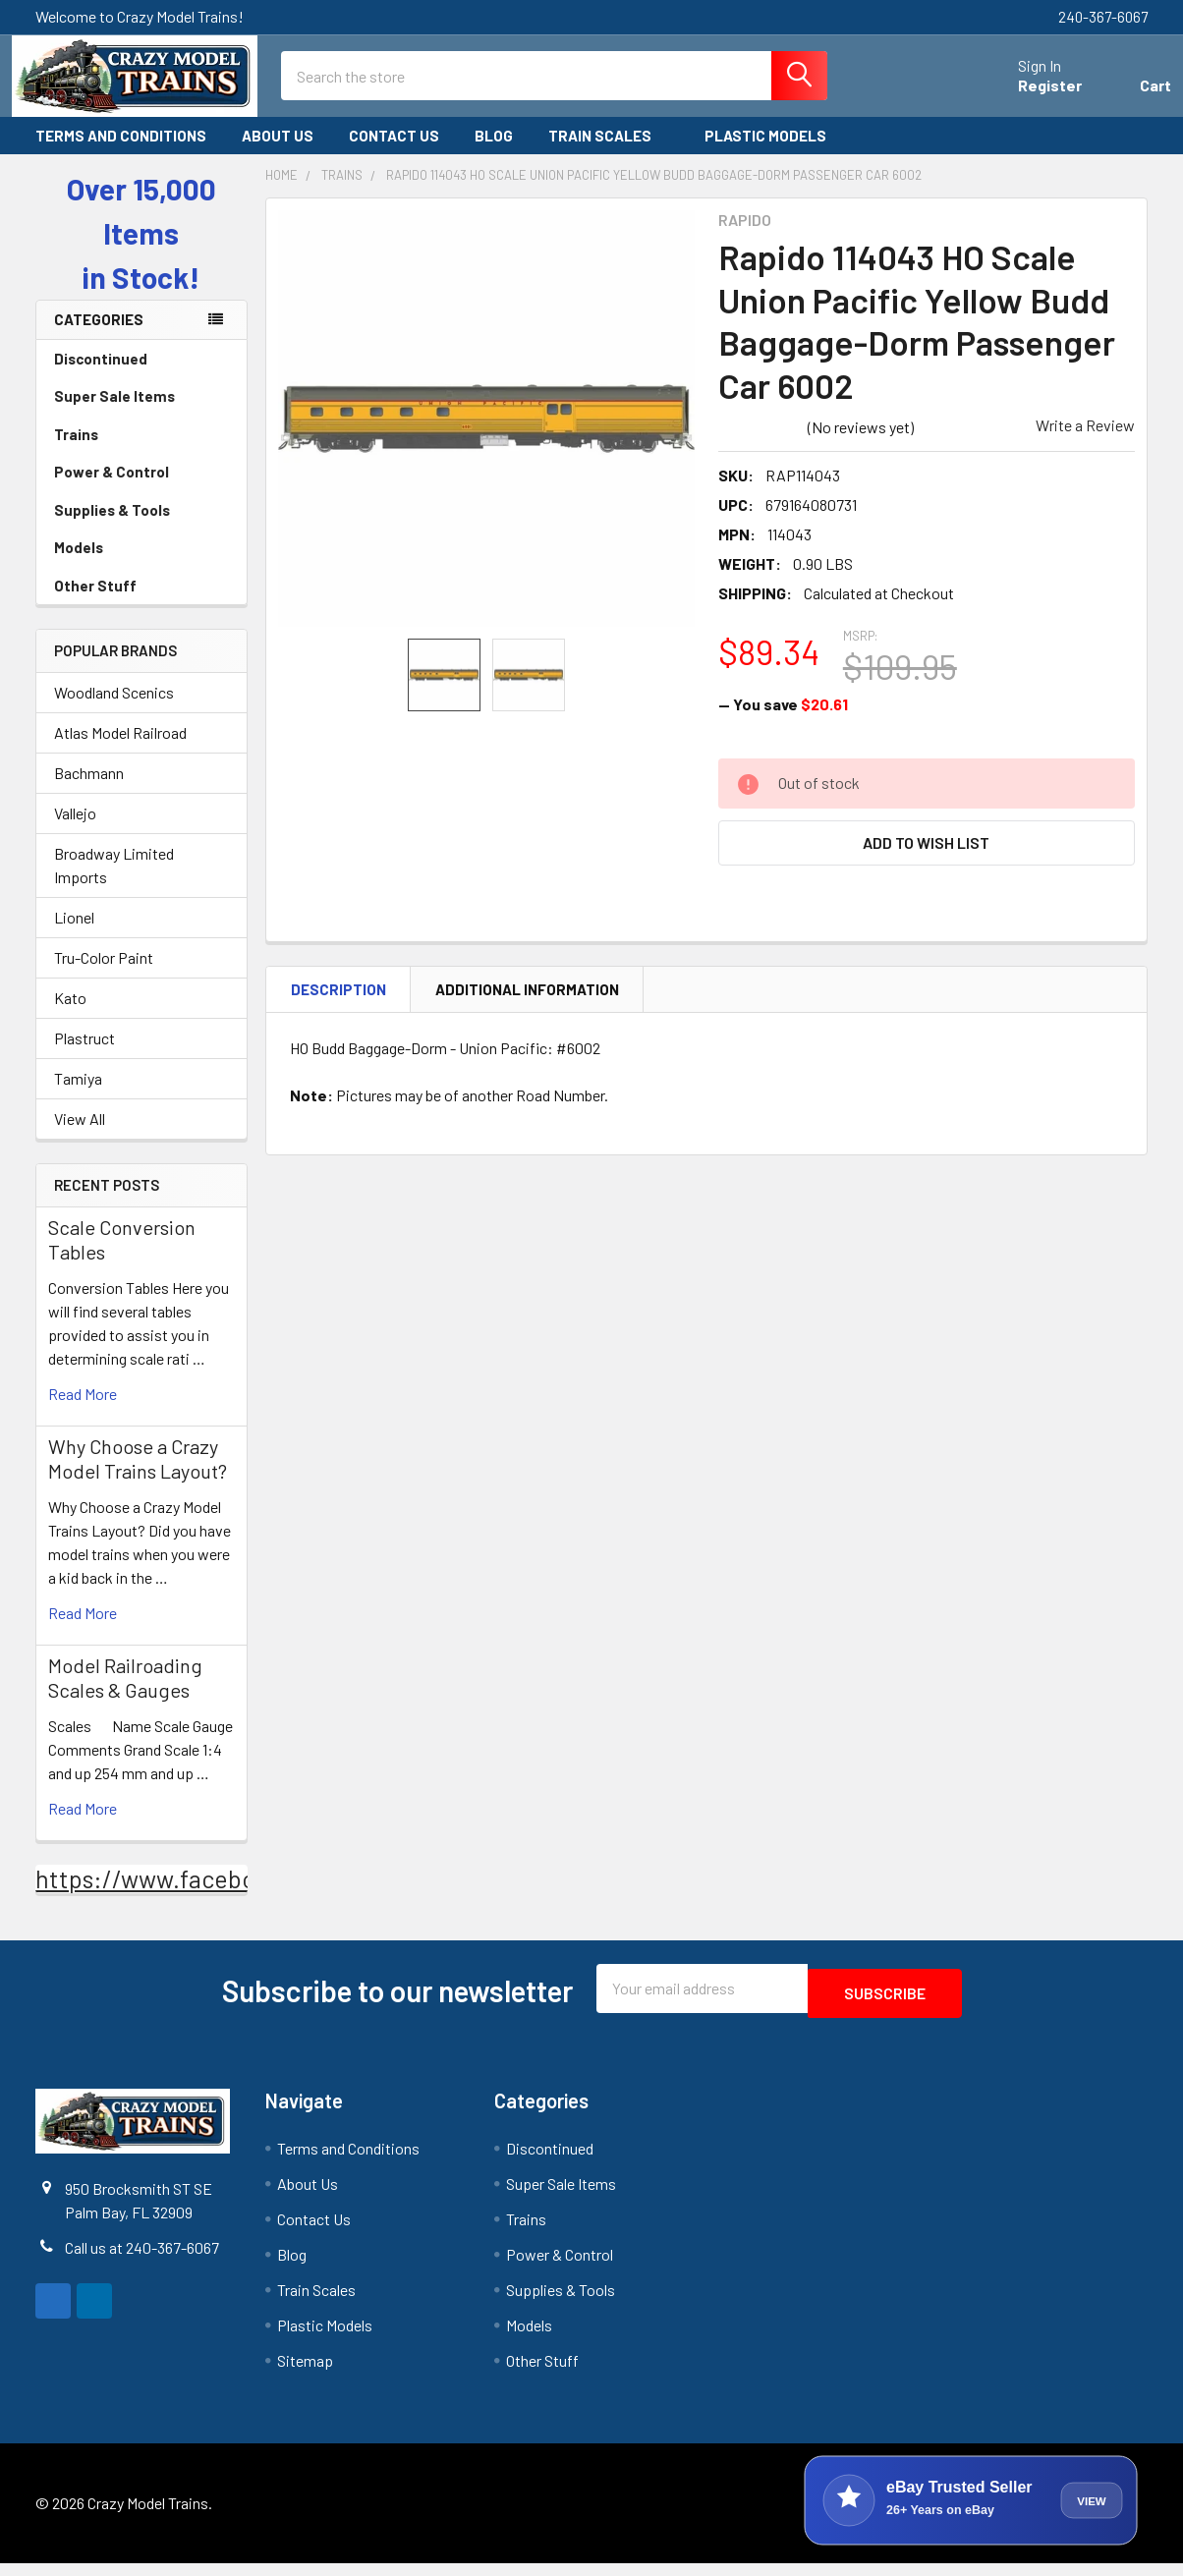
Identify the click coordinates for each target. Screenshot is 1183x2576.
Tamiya (78, 1096)
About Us (277, 153)
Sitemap (305, 2373)
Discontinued (100, 376)
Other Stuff (141, 603)
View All (79, 1136)
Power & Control (141, 489)
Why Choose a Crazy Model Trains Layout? (137, 1476)
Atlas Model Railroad (120, 750)
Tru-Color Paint (103, 975)
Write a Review (1085, 442)
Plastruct (84, 1055)
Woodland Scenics (114, 709)
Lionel (74, 934)
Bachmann (89, 790)
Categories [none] (98, 337)
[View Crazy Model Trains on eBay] (971, 2513)
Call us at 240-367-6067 (142, 2259)
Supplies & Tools (141, 527)
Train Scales (608, 153)
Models (141, 565)
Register (1026, 96)
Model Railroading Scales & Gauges (125, 1695)
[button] (926, 859)
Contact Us (394, 153)
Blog (494, 153)
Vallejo (75, 830)
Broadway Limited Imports (114, 883)
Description (338, 1006)
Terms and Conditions (120, 153)
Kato (70, 1015)
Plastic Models (774, 153)
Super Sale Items (141, 413)
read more (82, 1411)
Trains (141, 452)
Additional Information (527, 1006)
